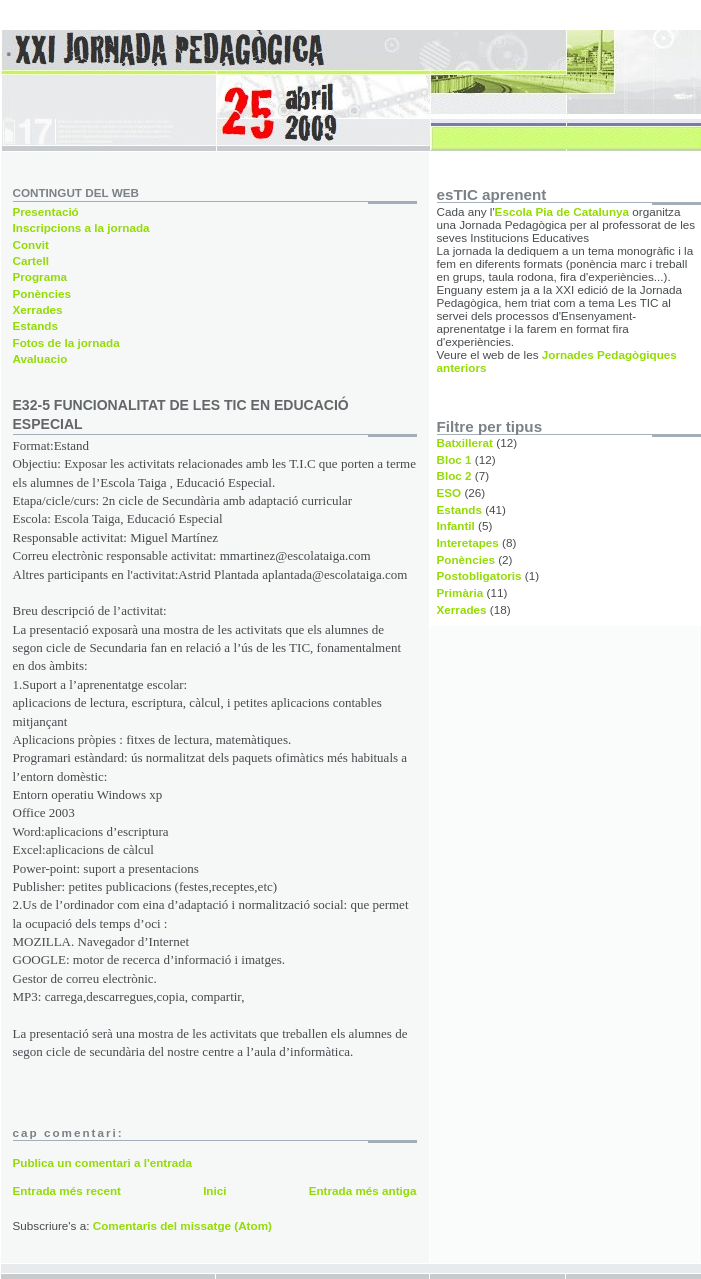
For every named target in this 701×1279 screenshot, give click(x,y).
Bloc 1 (454, 459)
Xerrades (38, 309)
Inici (214, 1190)
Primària (460, 592)
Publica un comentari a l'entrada (102, 1162)
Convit (31, 244)
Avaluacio (40, 358)
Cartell (31, 260)
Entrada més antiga (363, 1190)
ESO (449, 492)
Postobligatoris (479, 575)
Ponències (42, 293)
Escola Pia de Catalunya (562, 211)
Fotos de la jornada (66, 342)
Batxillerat (465, 442)
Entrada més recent (67, 1190)
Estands (35, 325)
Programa (40, 276)
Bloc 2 (454, 475)
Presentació (46, 211)
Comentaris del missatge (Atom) (182, 1225)
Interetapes (468, 542)
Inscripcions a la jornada (81, 227)
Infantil (456, 525)
